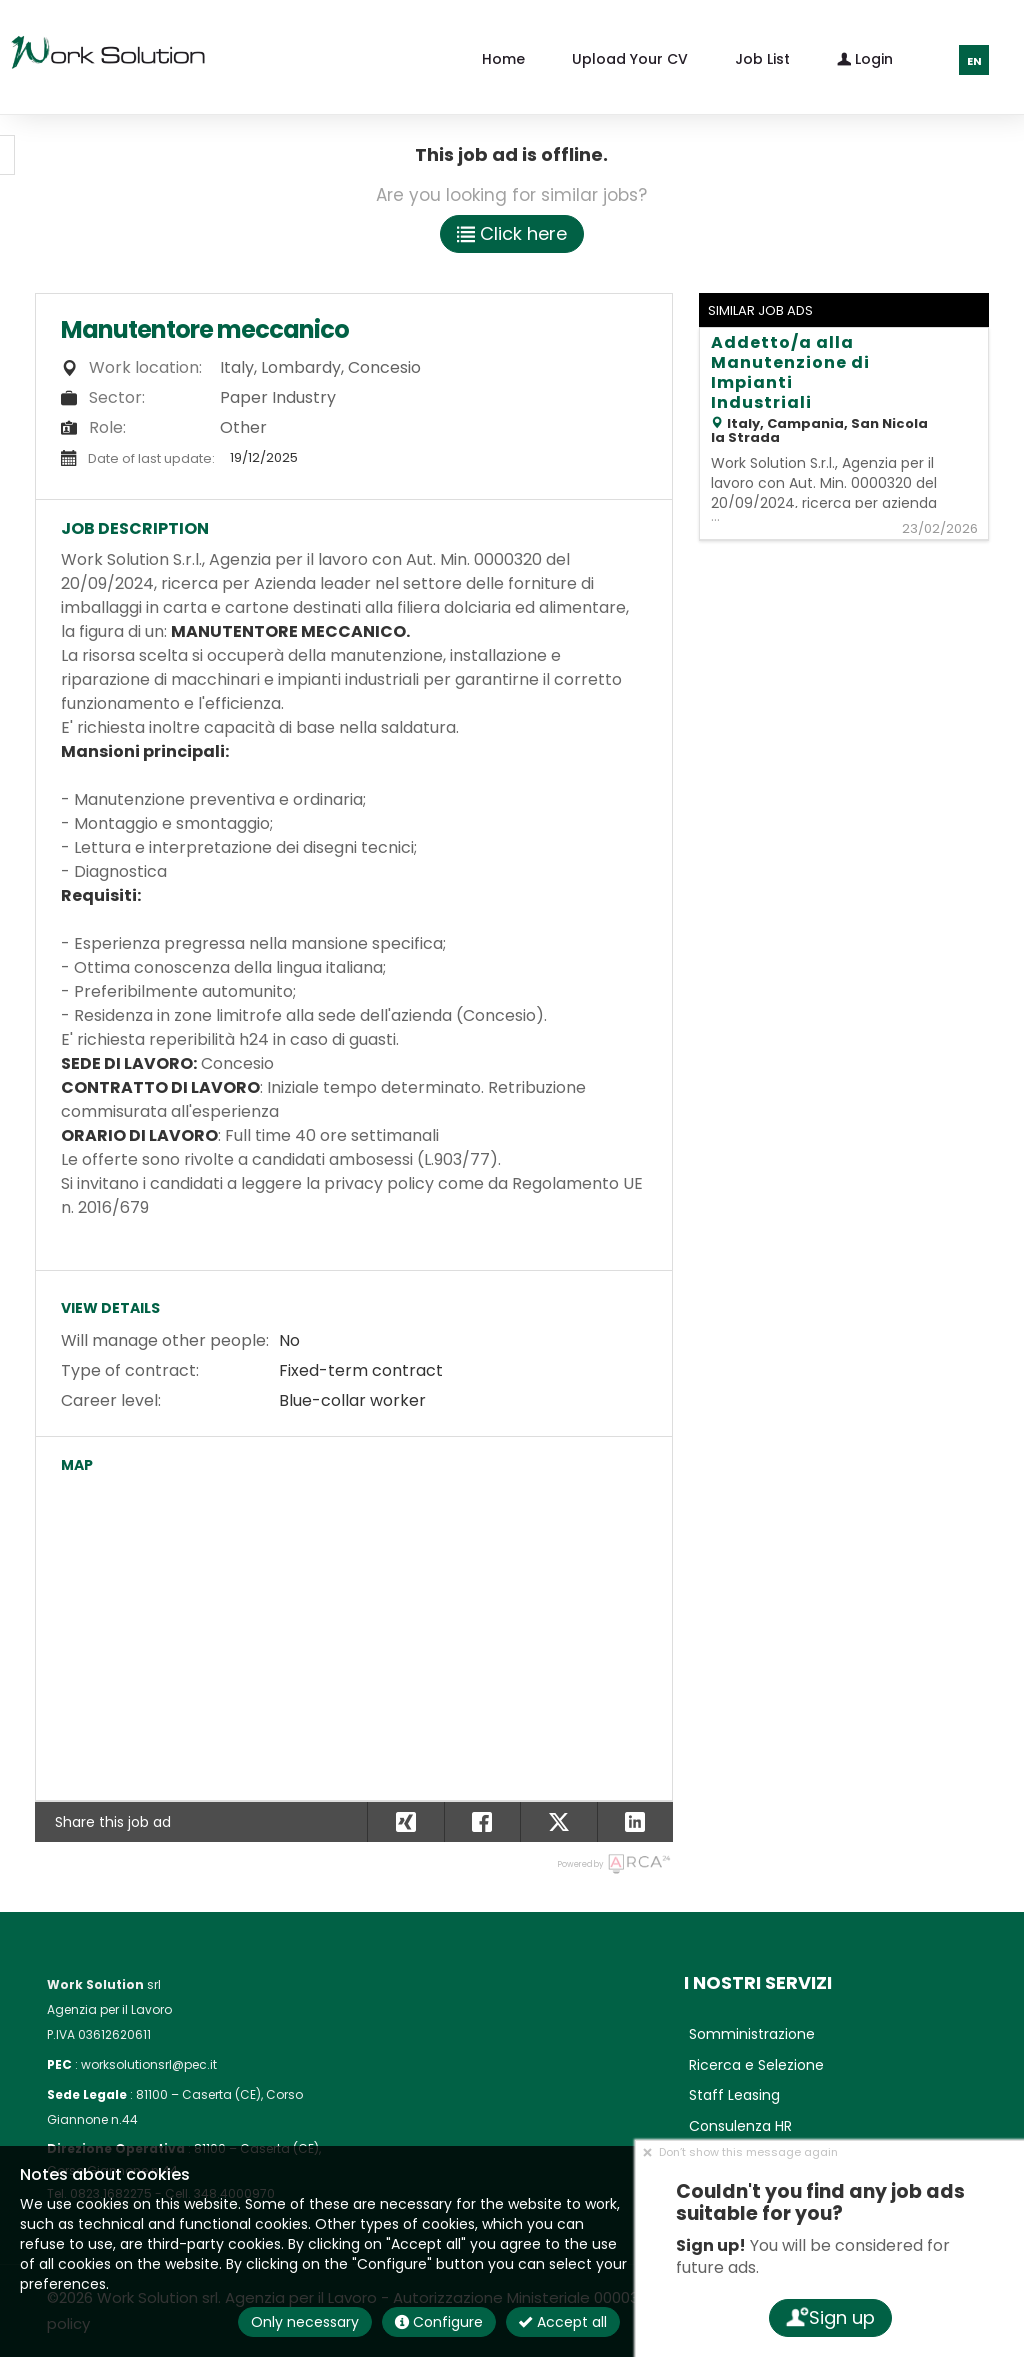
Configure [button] (439, 2322)
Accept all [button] (563, 2322)
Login (865, 57)
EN (974, 61)
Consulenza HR (740, 2126)
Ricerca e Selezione (756, 2065)
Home (503, 59)
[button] (635, 1822)
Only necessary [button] (305, 2322)
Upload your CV (630, 59)
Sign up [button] (829, 2317)
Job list (762, 59)
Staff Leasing (734, 2095)
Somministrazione (752, 2034)
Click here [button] (512, 233)
